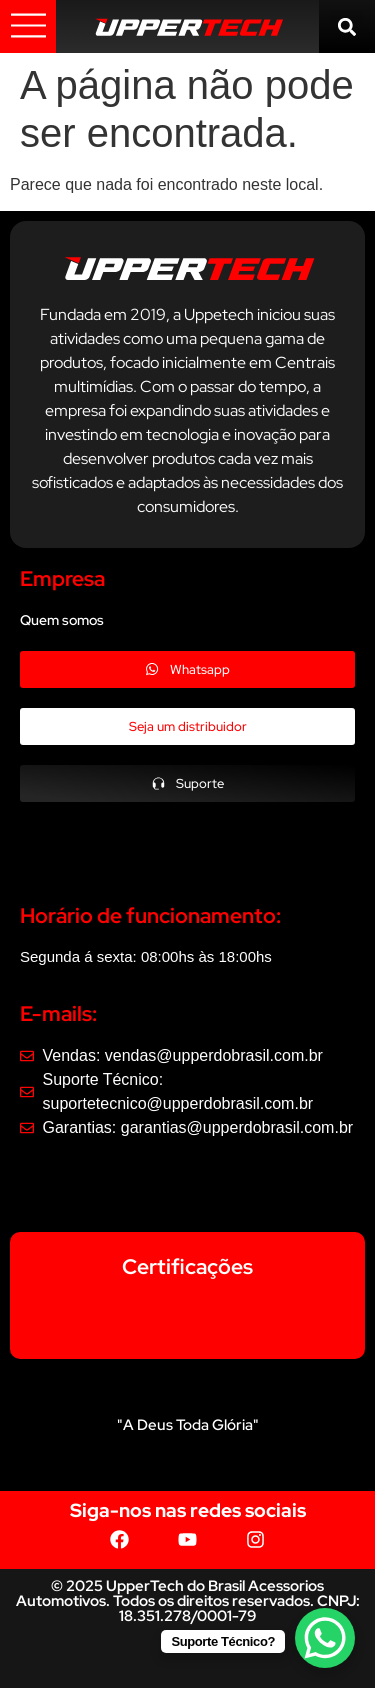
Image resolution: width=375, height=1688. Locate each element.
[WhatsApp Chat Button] (325, 1638)
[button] (346, 26)
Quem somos (62, 620)
